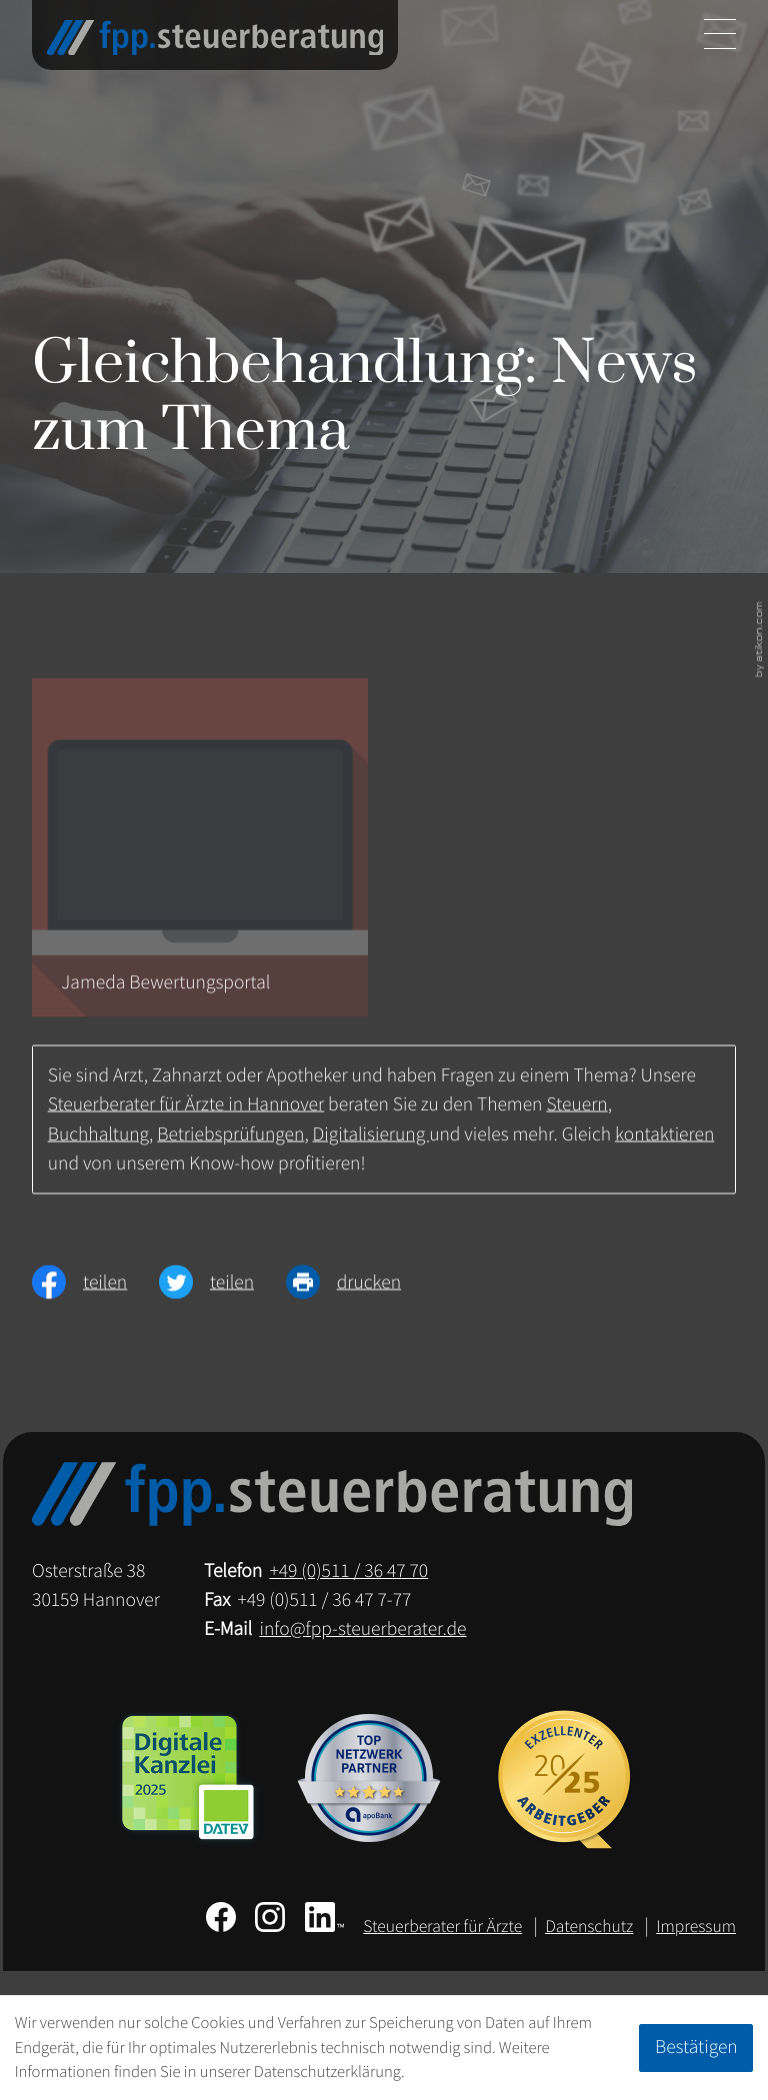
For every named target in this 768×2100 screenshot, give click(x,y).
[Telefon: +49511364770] (348, 1571)
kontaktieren (664, 1144)
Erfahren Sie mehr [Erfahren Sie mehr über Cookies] (467, 2071)
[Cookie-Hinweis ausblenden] (696, 2048)
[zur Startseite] (215, 38)
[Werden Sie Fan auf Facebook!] (221, 1917)
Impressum (696, 1926)
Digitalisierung (371, 1144)
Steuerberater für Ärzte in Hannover (186, 1114)
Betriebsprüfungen (230, 1144)
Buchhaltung (98, 1144)
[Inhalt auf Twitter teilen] (222, 1292)
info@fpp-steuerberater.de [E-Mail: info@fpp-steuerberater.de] (363, 1629)
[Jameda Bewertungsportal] (200, 857)
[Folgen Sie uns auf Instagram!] (270, 1917)
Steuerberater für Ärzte (442, 1926)
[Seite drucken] (359, 1292)
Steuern (576, 1114)
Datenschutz (589, 1926)
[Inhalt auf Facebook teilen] (95, 1292)
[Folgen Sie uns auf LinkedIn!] (324, 1917)
